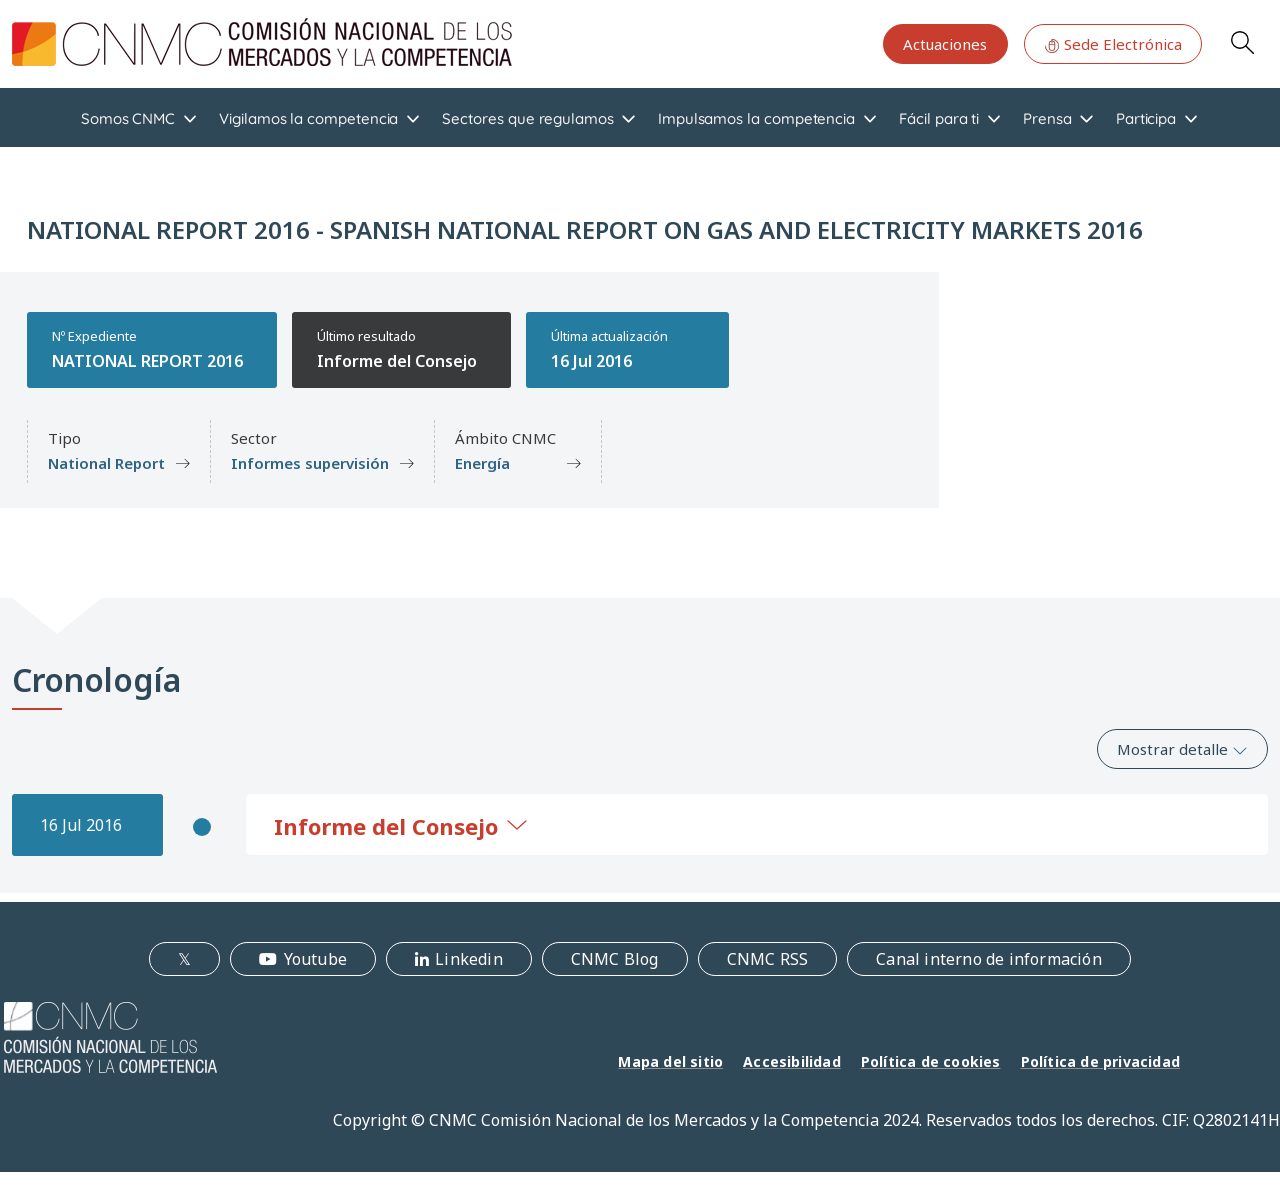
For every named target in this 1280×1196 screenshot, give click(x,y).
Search (1242, 42)
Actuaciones (945, 44)
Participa (1146, 118)
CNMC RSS (768, 959)
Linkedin (469, 959)
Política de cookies (931, 1061)
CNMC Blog (615, 959)
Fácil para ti (939, 118)
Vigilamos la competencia (308, 118)
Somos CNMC (128, 118)
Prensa (1047, 118)
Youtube (315, 959)
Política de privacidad (1100, 1061)
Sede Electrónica (1113, 44)
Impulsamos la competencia (756, 118)
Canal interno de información (989, 959)
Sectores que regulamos (527, 118)
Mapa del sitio (670, 1061)
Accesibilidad (792, 1061)
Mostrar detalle (1182, 749)
